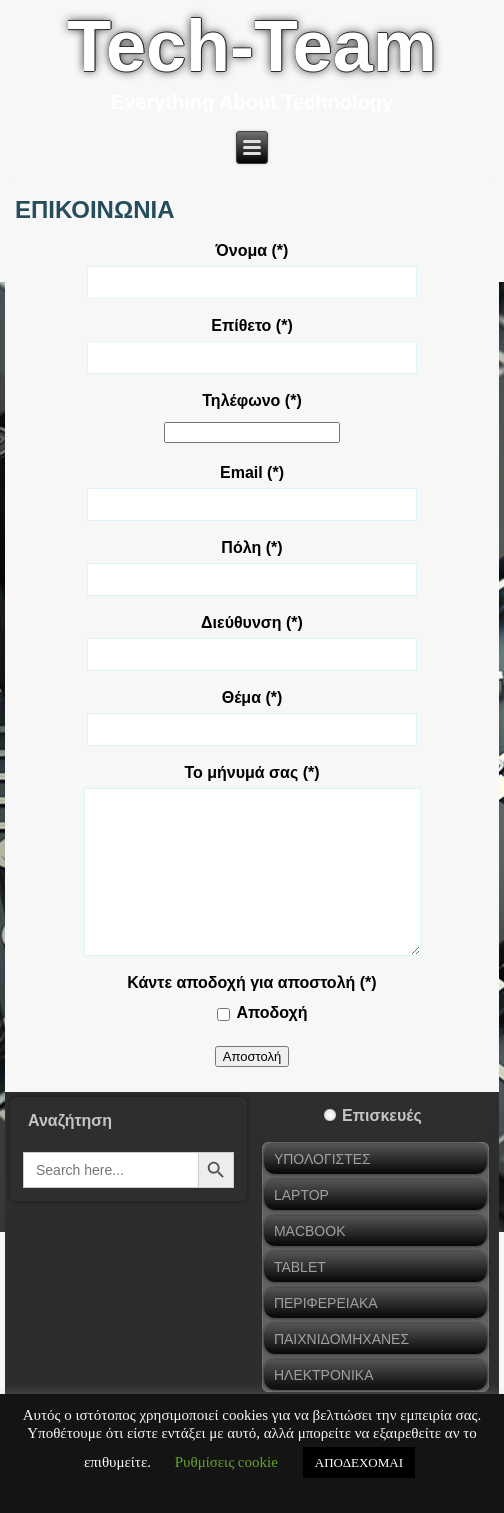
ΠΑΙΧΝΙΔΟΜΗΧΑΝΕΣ (341, 1339)
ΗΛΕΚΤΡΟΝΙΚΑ (324, 1375)
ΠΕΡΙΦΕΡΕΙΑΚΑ (326, 1303)
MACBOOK (310, 1231)
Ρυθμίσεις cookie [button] (226, 1462)
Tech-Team (251, 46)
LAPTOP (301, 1195)
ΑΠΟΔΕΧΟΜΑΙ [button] (359, 1462)
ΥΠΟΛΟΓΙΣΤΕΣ (322, 1159)
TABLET (300, 1267)
